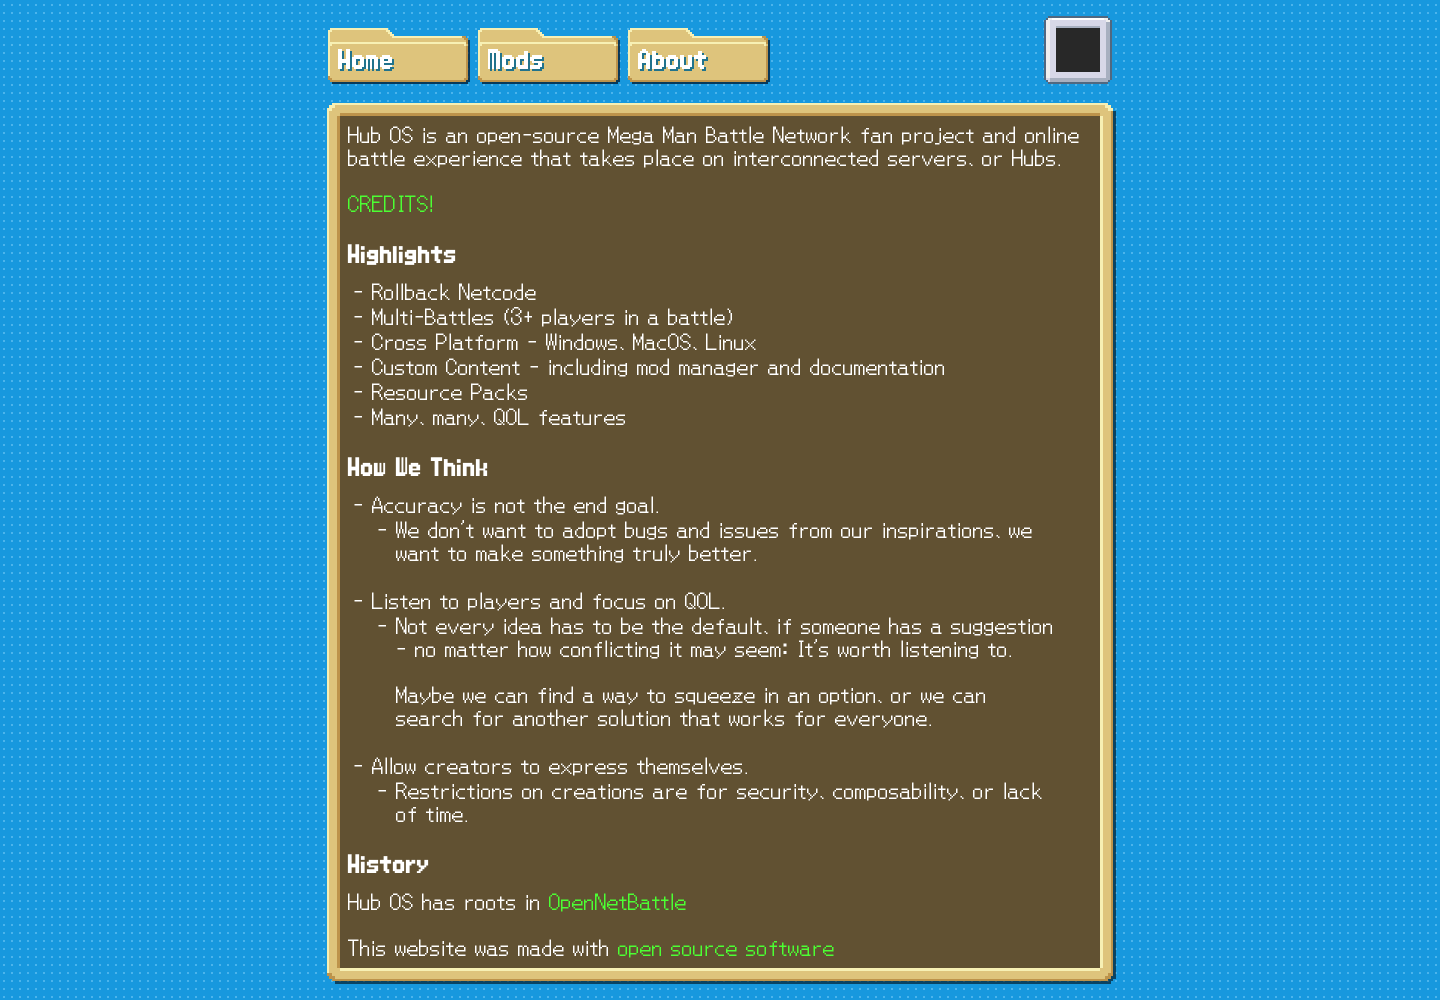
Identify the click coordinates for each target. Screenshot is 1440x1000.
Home (364, 61)
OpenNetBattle (618, 902)
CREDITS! (391, 204)
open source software (726, 948)
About (671, 61)
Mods (514, 61)
